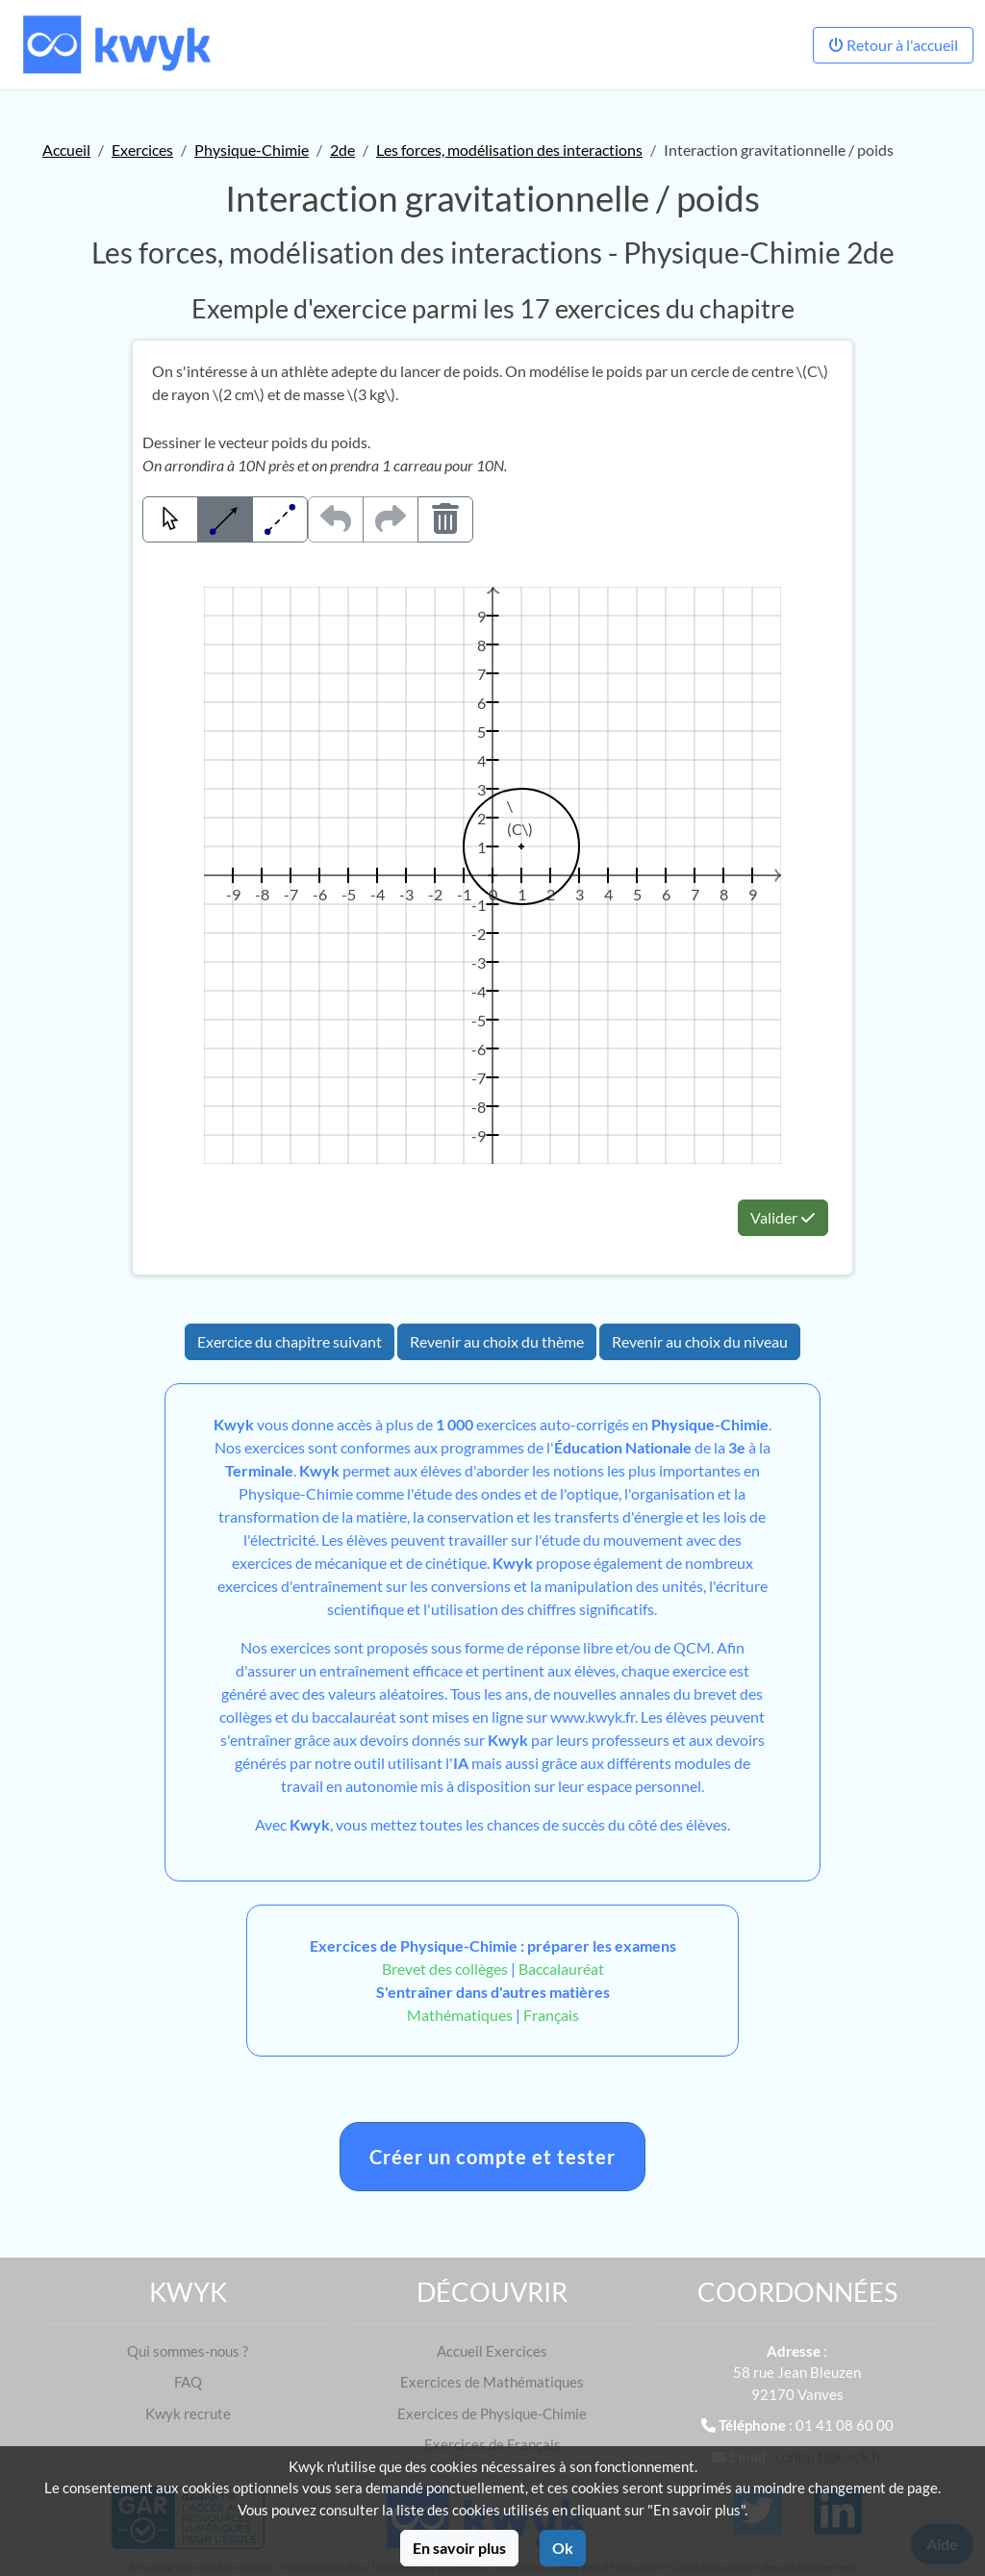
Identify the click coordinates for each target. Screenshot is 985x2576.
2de (342, 149)
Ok (562, 2547)
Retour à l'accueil (893, 45)
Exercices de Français (492, 2444)
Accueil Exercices (492, 2351)
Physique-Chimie (251, 149)
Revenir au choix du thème (497, 1341)
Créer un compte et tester (492, 2156)
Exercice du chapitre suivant (289, 1341)
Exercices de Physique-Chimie (492, 2413)
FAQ (188, 2381)
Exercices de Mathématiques (492, 2381)
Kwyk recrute (188, 2413)
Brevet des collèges (446, 1968)
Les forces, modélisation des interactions (509, 149)
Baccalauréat (561, 1968)
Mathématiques (460, 2015)
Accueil (66, 149)
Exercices (142, 149)
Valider (783, 1217)
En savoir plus (459, 2547)
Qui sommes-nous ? (187, 2351)
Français (551, 2015)
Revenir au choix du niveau (700, 1341)
